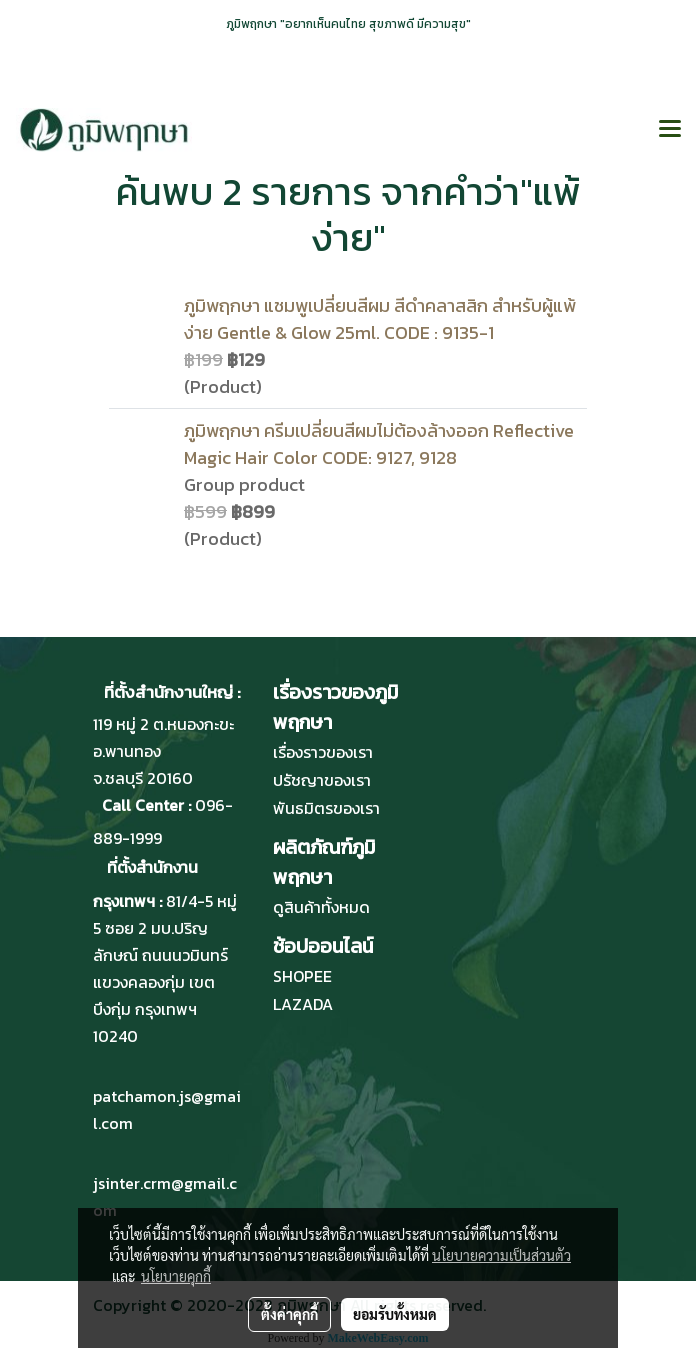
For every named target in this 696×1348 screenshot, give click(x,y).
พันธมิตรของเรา (326, 808)
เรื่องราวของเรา (323, 752)
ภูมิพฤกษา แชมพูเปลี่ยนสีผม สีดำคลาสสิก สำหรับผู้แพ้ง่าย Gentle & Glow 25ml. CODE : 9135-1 (380, 319)
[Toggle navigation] (670, 130)
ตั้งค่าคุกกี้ (289, 1314)
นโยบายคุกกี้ (176, 1276)
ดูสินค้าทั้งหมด (321, 907)
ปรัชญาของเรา (322, 780)
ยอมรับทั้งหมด (395, 1314)
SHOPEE (302, 976)
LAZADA (303, 1004)
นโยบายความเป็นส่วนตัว (501, 1255)
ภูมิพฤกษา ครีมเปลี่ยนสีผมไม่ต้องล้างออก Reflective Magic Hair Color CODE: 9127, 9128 (379, 444)
